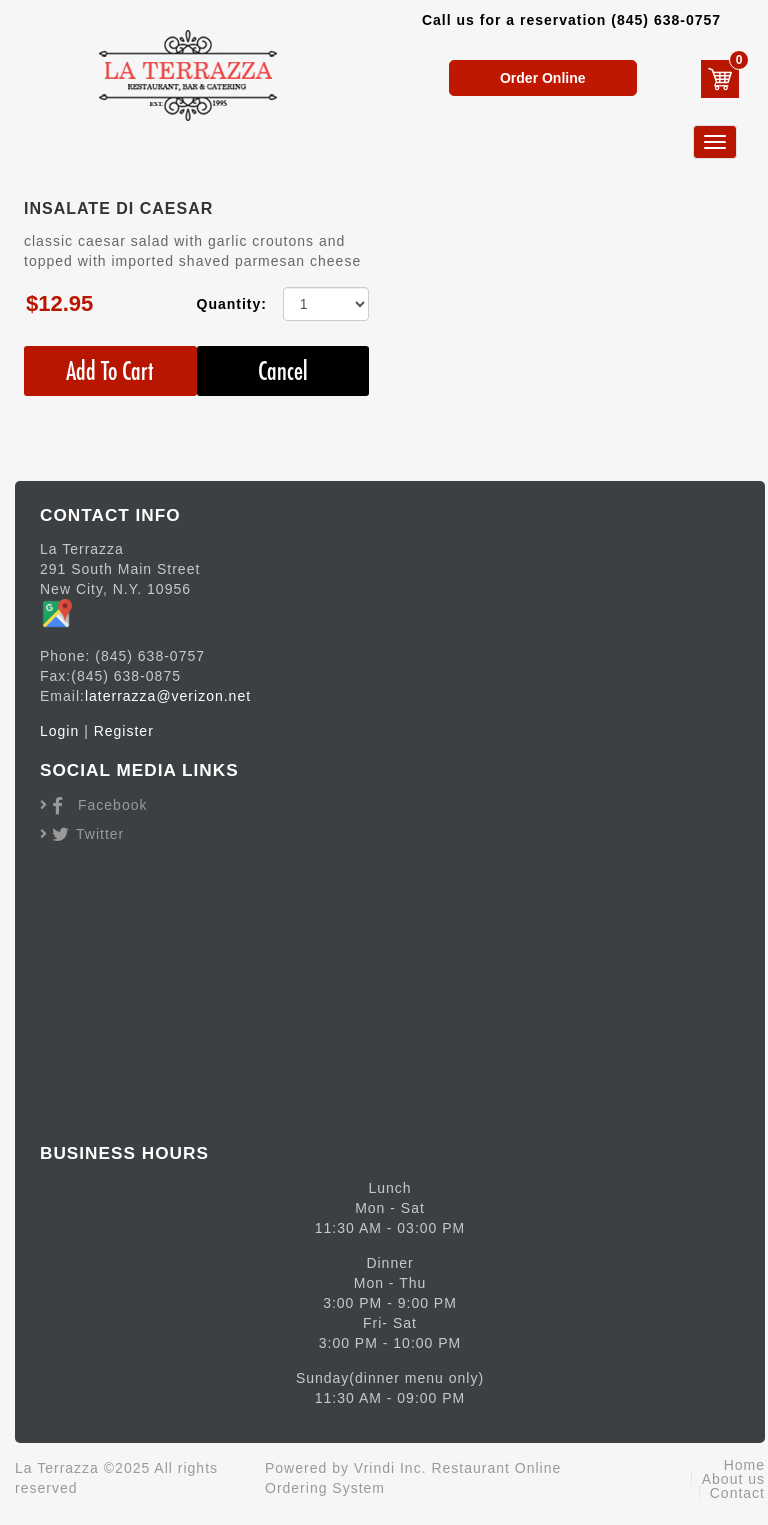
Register (124, 731)
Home (744, 1465)
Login (59, 731)
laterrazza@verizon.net (168, 696)
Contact (737, 1493)
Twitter (100, 834)
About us (733, 1479)
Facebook (112, 805)
